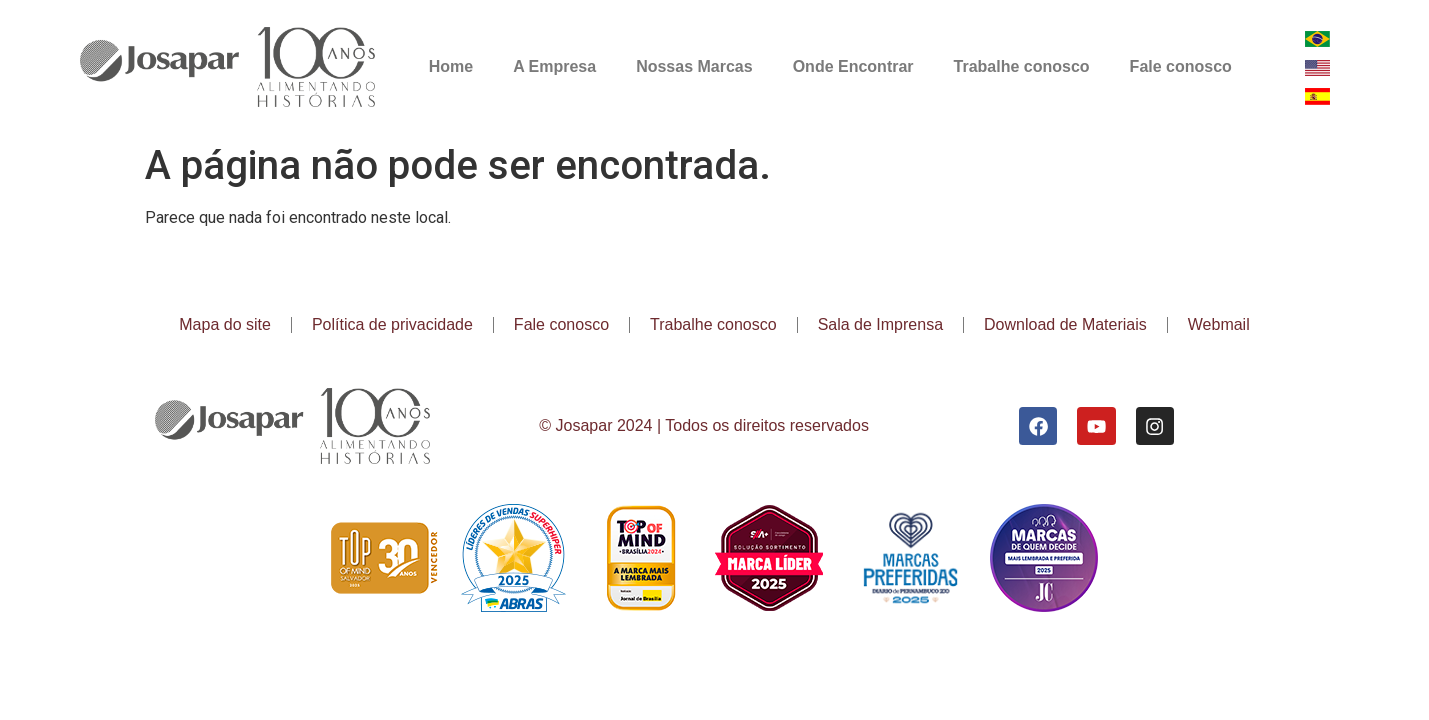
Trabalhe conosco (1022, 66)
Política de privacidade (392, 324)
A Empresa (554, 66)
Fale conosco (1181, 66)
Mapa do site (225, 324)
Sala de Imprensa (880, 324)
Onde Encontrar (853, 66)
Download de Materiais (1065, 324)
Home (451, 66)
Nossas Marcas (694, 66)
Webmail (1219, 324)
